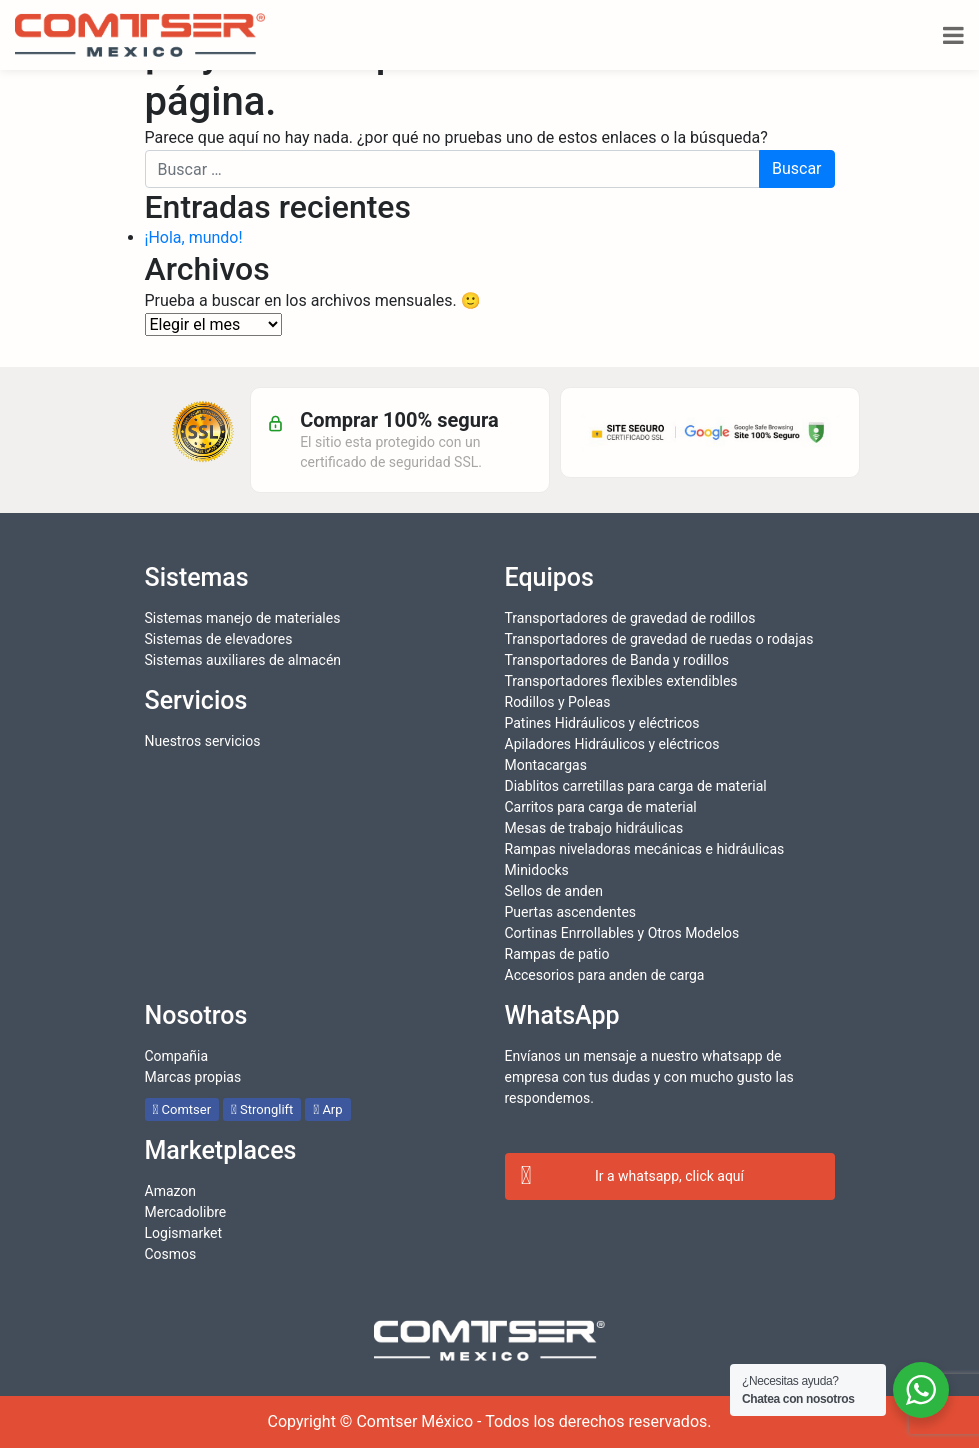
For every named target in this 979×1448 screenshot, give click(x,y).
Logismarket (184, 1233)
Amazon (171, 1191)
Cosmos (171, 1254)
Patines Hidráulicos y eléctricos (602, 723)
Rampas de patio (557, 954)
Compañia (177, 1056)
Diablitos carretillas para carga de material (636, 786)
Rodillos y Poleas (558, 702)
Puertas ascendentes (571, 912)
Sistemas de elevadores (219, 639)
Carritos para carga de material (601, 807)
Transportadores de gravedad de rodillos (630, 618)
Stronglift (262, 1109)
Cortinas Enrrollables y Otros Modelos (622, 933)
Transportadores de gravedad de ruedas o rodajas (659, 639)
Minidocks (537, 870)
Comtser (182, 1109)
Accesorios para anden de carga (605, 975)
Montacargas (546, 765)
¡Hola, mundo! (194, 237)
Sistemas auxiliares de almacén (243, 660)
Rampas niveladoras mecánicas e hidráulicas (645, 849)
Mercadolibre (186, 1212)
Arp (327, 1109)
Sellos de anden (554, 891)
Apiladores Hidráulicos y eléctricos (612, 744)
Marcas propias (193, 1077)
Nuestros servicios (203, 741)
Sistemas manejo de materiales (243, 618)
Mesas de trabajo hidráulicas (594, 828)
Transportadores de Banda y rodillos (617, 660)
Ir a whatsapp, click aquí (633, 1177)
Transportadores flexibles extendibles (621, 681)
